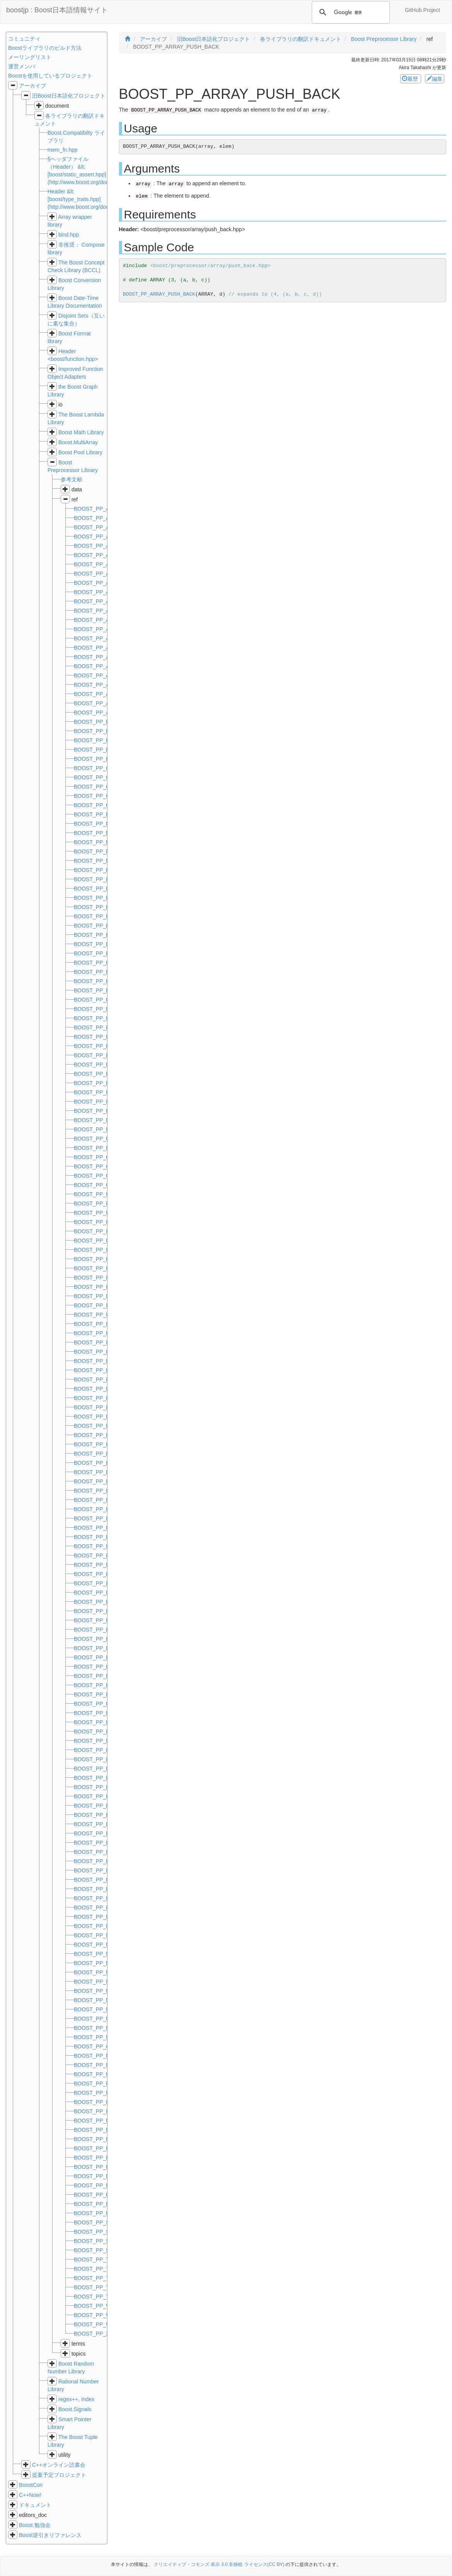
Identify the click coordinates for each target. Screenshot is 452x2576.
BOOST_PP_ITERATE (101, 1277)
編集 (435, 79)
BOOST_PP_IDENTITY (102, 1194)
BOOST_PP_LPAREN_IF (104, 1917)
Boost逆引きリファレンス (50, 2535)
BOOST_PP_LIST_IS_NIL (105, 1759)
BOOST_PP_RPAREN (101, 2204)
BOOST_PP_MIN (95, 1944)
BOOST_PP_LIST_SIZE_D (106, 1833)
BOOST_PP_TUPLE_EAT (105, 2259)
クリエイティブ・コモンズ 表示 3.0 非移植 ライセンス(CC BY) (219, 2564)
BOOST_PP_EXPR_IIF (102, 1083)
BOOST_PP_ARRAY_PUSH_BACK (159, 294)
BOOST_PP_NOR (96, 2009)
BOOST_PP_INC (94, 1222)
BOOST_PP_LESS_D (100, 1361)
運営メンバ (21, 66)
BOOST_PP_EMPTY (99, 870)
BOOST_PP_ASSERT (100, 694)
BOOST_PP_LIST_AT (100, 1509)
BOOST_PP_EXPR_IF (101, 1074)
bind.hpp (68, 235)
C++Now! (30, 2495)
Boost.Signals (75, 2409)
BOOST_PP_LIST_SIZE (103, 1824)
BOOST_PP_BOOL (97, 759)
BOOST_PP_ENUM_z (100, 1037)
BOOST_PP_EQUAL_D (102, 1055)
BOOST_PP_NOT (95, 2019)
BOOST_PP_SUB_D (99, 2250)
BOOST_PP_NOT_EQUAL (106, 2028)
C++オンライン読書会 (58, 2465)
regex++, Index (76, 2399)
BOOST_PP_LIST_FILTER (106, 1574)
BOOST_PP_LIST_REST (104, 1778)
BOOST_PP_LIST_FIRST (105, 1592)
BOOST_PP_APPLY (98, 536)
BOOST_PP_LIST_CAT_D (106, 1537)
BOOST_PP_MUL (95, 1982)
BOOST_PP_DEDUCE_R (105, 833)
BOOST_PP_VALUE (98, 2306)
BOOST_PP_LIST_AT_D (104, 1518)
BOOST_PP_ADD (95, 509)
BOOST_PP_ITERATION (104, 1287)
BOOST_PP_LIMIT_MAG (104, 1426)
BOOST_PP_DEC (95, 814)
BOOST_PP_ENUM (98, 879)
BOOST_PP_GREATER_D (106, 1166)
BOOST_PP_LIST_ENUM (105, 1555)
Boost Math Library (81, 432)
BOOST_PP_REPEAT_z (103, 2195)
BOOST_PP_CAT (95, 768)
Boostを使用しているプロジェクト (50, 76)
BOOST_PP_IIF (93, 1213)
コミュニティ (24, 39)
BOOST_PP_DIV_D (98, 861)
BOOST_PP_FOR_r (98, 1111)
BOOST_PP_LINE (96, 1481)
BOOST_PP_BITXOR (100, 749)
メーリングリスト (29, 57)
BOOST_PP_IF (92, 1203)
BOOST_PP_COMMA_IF (104, 787)
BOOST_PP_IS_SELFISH (105, 1268)
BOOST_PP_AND (95, 527)
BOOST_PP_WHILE (98, 2315)
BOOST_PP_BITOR (98, 740)
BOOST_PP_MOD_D (100, 1972)
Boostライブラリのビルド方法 (45, 48)
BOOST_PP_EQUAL (99, 1046)
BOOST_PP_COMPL (99, 796)
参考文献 (71, 479)
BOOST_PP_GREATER (103, 1157)
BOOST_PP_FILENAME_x (106, 1092)
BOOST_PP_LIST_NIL (101, 1768)
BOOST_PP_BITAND (100, 722)
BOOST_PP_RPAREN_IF (105, 2213)
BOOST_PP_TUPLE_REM (106, 2278)
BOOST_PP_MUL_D (99, 1991)
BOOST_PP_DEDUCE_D (105, 824)
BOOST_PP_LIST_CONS (105, 1546)
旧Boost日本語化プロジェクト (68, 96)
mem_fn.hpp (63, 150)
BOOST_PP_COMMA (100, 777)
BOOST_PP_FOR (95, 1101)
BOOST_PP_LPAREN (100, 1907)
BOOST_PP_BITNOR (100, 731)
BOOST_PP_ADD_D (99, 518)
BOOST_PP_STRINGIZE (104, 2232)
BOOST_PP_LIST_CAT (102, 1528)
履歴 (411, 79)
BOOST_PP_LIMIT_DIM (103, 1389)
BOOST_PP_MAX (96, 1926)
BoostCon (30, 2485)
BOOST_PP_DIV (94, 851)
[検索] (349, 12)
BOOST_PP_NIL (94, 2000)
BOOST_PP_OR (94, 2046)
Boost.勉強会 (35, 2525)
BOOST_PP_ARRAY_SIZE (106, 685)
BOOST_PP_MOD (96, 1963)
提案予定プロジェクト (59, 2475)
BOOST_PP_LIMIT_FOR (104, 1398)
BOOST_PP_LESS (97, 1352)
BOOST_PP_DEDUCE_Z (104, 842)
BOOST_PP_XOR (96, 2334)
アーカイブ (32, 86)
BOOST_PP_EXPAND (101, 1064)
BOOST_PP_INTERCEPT (105, 1250)
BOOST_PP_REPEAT (100, 2093)
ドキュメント (35, 2505)
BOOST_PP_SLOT (97, 2222)
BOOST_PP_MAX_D (99, 1935)
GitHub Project (422, 10)
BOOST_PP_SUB (95, 2241)
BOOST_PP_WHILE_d (101, 2324)
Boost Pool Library (80, 452)
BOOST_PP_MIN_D (98, 1954)
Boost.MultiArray (78, 442)
